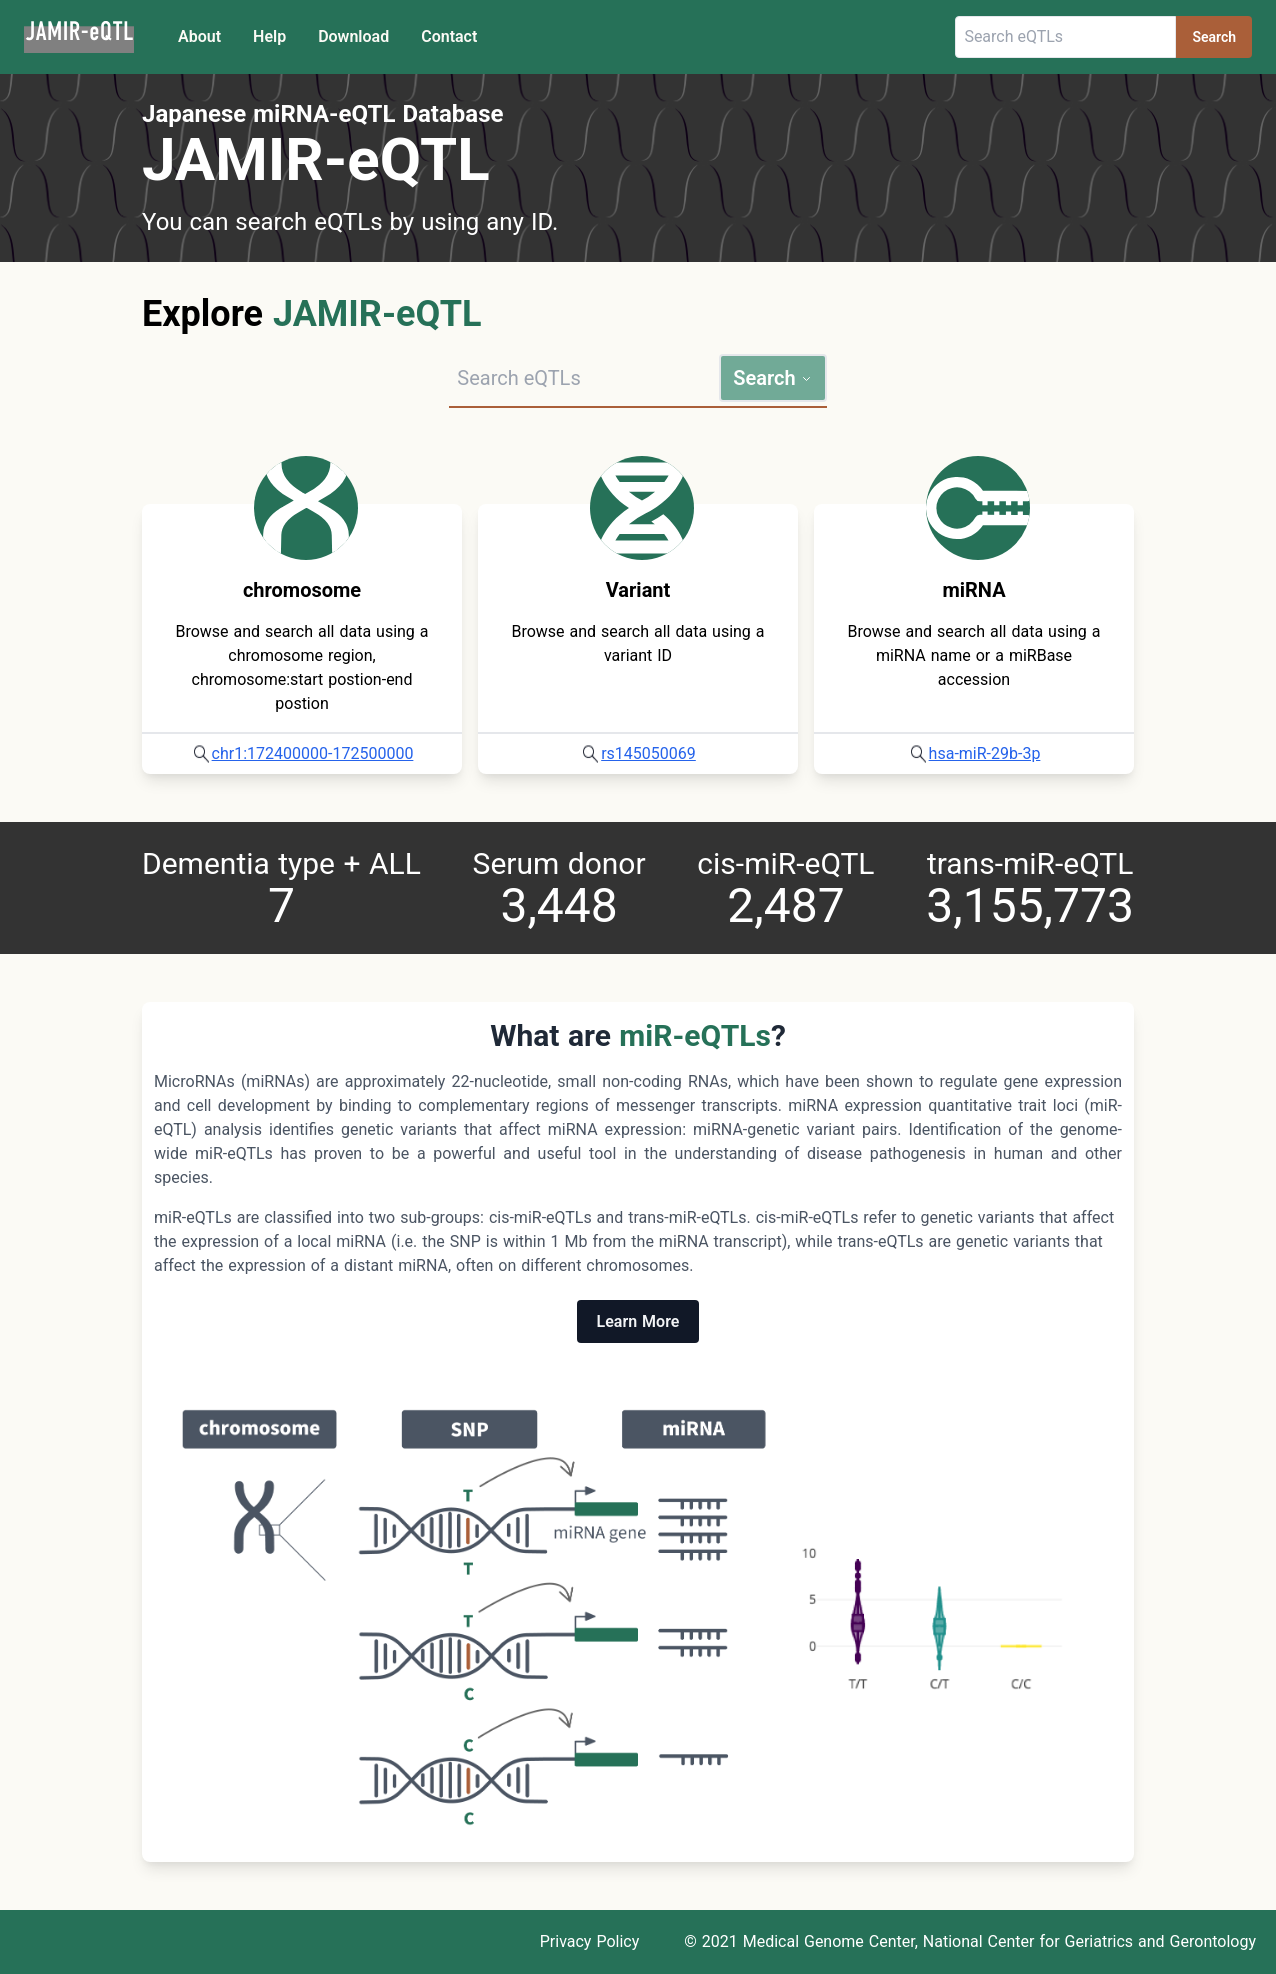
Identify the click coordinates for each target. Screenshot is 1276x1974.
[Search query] (584, 378)
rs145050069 (648, 753)
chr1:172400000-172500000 (313, 753)
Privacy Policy (590, 1941)
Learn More (638, 1321)
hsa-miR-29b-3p (985, 753)
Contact (449, 36)
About (199, 36)
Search (1214, 37)
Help (269, 36)
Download (353, 36)
